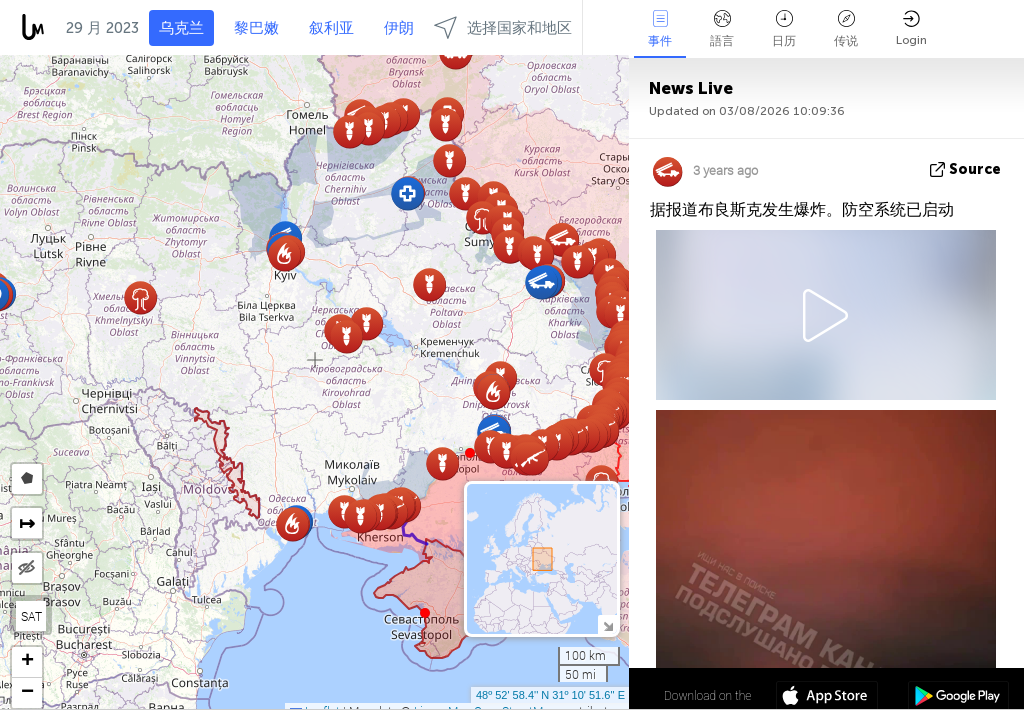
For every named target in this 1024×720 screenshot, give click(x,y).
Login (911, 28)
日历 (784, 29)
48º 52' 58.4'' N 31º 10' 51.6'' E (550, 695)
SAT (31, 616)
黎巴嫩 (256, 28)
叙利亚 (331, 28)
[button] (470, 453)
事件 (660, 29)
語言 (722, 29)
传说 (846, 29)
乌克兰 (181, 28)
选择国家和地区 (503, 27)
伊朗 (399, 28)
